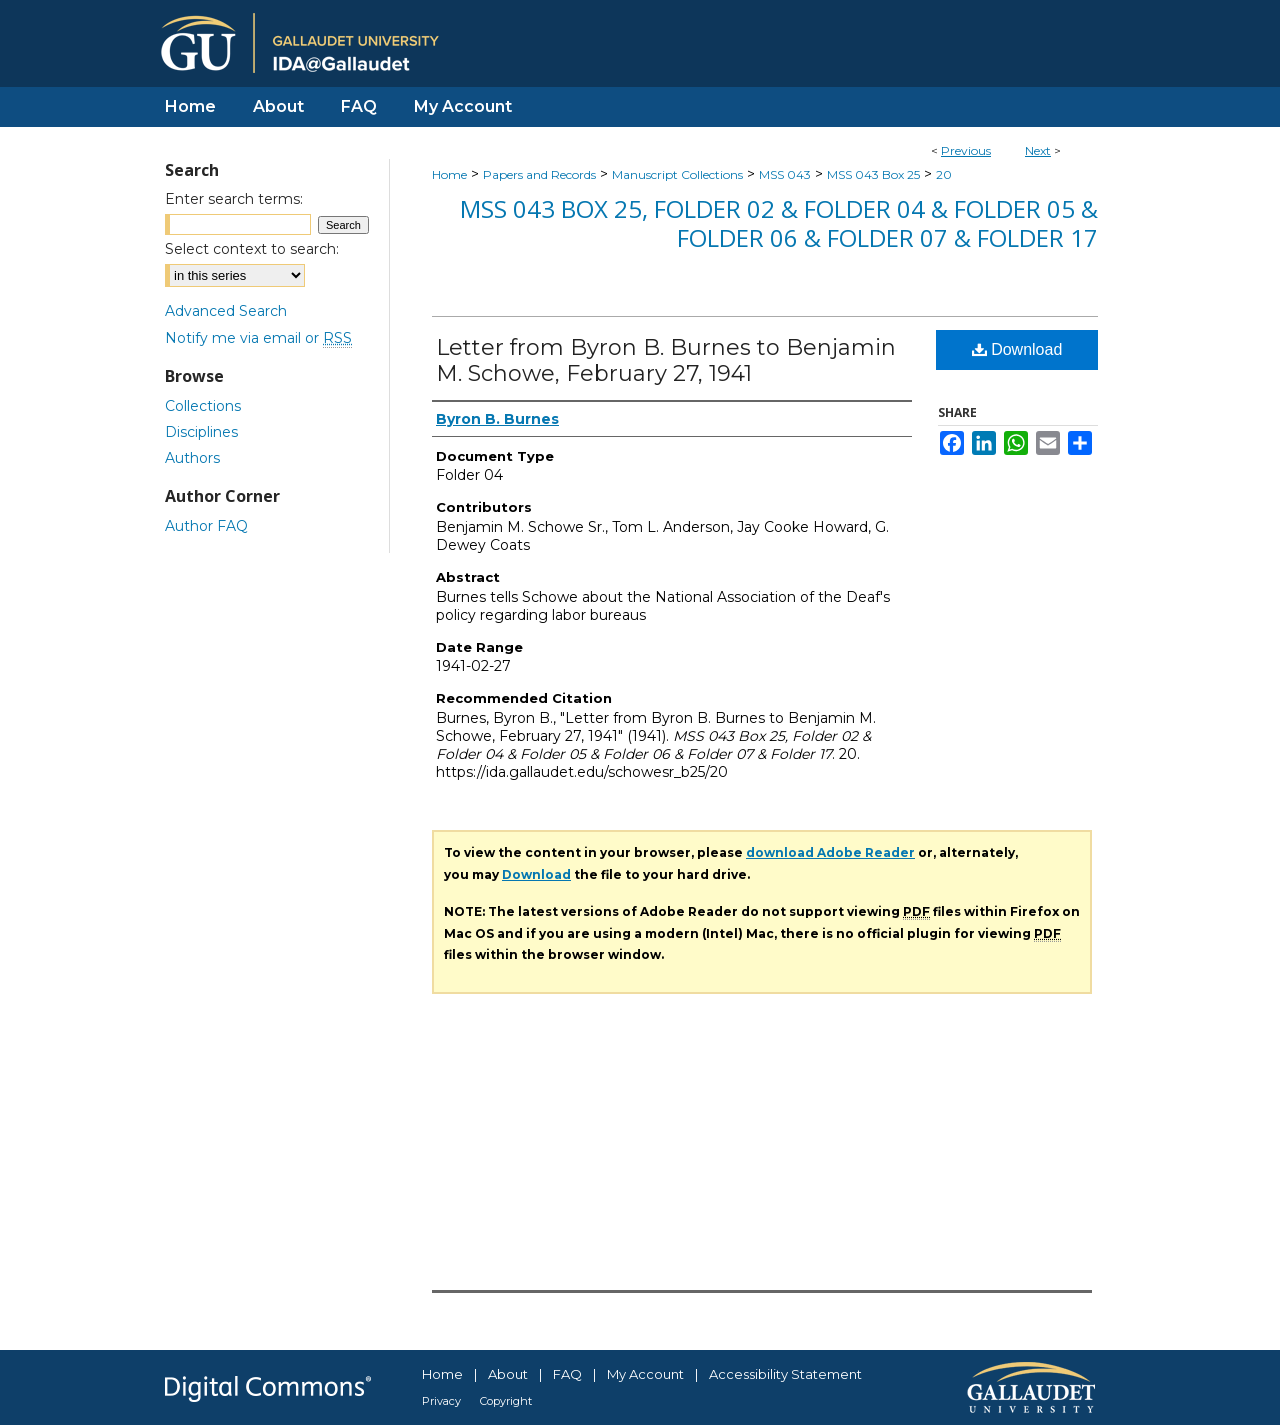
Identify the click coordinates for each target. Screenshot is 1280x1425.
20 (944, 174)
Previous (966, 150)
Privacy (441, 1401)
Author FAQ (206, 526)
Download (1017, 349)
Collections (203, 406)
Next (1038, 150)
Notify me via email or (258, 338)
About (508, 1374)
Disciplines (201, 432)
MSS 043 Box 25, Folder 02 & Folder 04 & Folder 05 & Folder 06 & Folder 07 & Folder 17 (779, 223)
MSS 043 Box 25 (873, 174)
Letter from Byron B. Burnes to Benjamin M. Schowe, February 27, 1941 (666, 360)
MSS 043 (785, 174)
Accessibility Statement (785, 1374)
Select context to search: (252, 249)
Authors (192, 458)
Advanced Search (226, 311)
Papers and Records (539, 174)
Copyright (506, 1401)
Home (449, 174)
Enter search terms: (234, 199)
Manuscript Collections (677, 174)
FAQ (567, 1374)
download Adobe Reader (830, 852)
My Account (645, 1374)
